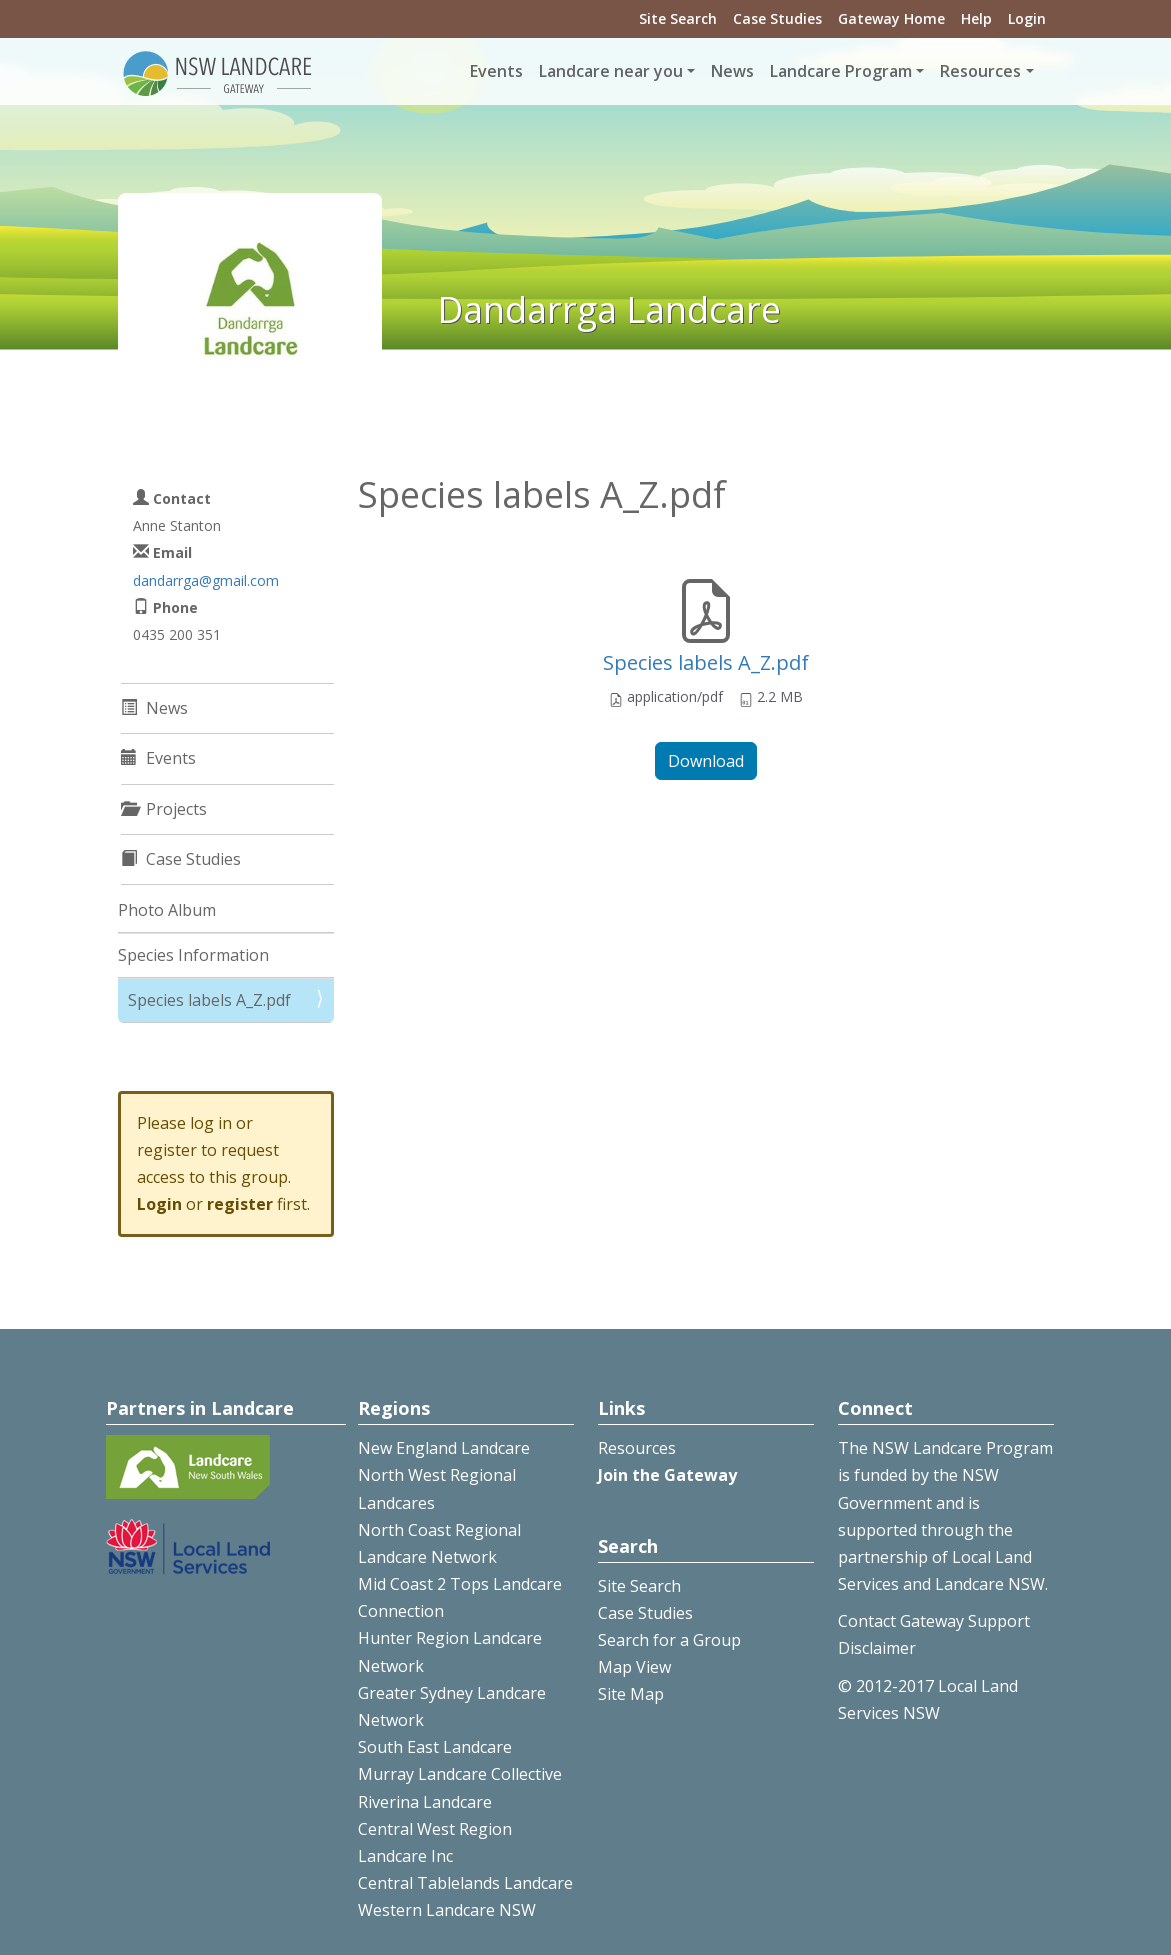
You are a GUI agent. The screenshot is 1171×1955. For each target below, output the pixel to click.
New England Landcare (444, 1448)
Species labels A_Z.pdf (706, 662)
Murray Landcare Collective (460, 1774)
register (240, 1204)
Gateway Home (891, 18)
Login (1027, 18)
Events (496, 71)
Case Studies (777, 18)
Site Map (631, 1694)
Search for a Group (669, 1640)
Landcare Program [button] (841, 71)
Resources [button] (980, 71)
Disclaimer (877, 1648)
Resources (637, 1448)
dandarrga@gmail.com (206, 580)
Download (706, 761)
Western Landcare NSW (447, 1910)
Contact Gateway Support (934, 1621)
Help (976, 18)
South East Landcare (435, 1747)
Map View (634, 1667)
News (732, 71)
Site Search (678, 18)
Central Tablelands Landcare (465, 1883)
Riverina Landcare (425, 1802)
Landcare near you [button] (611, 71)
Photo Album (167, 910)
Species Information (193, 955)
